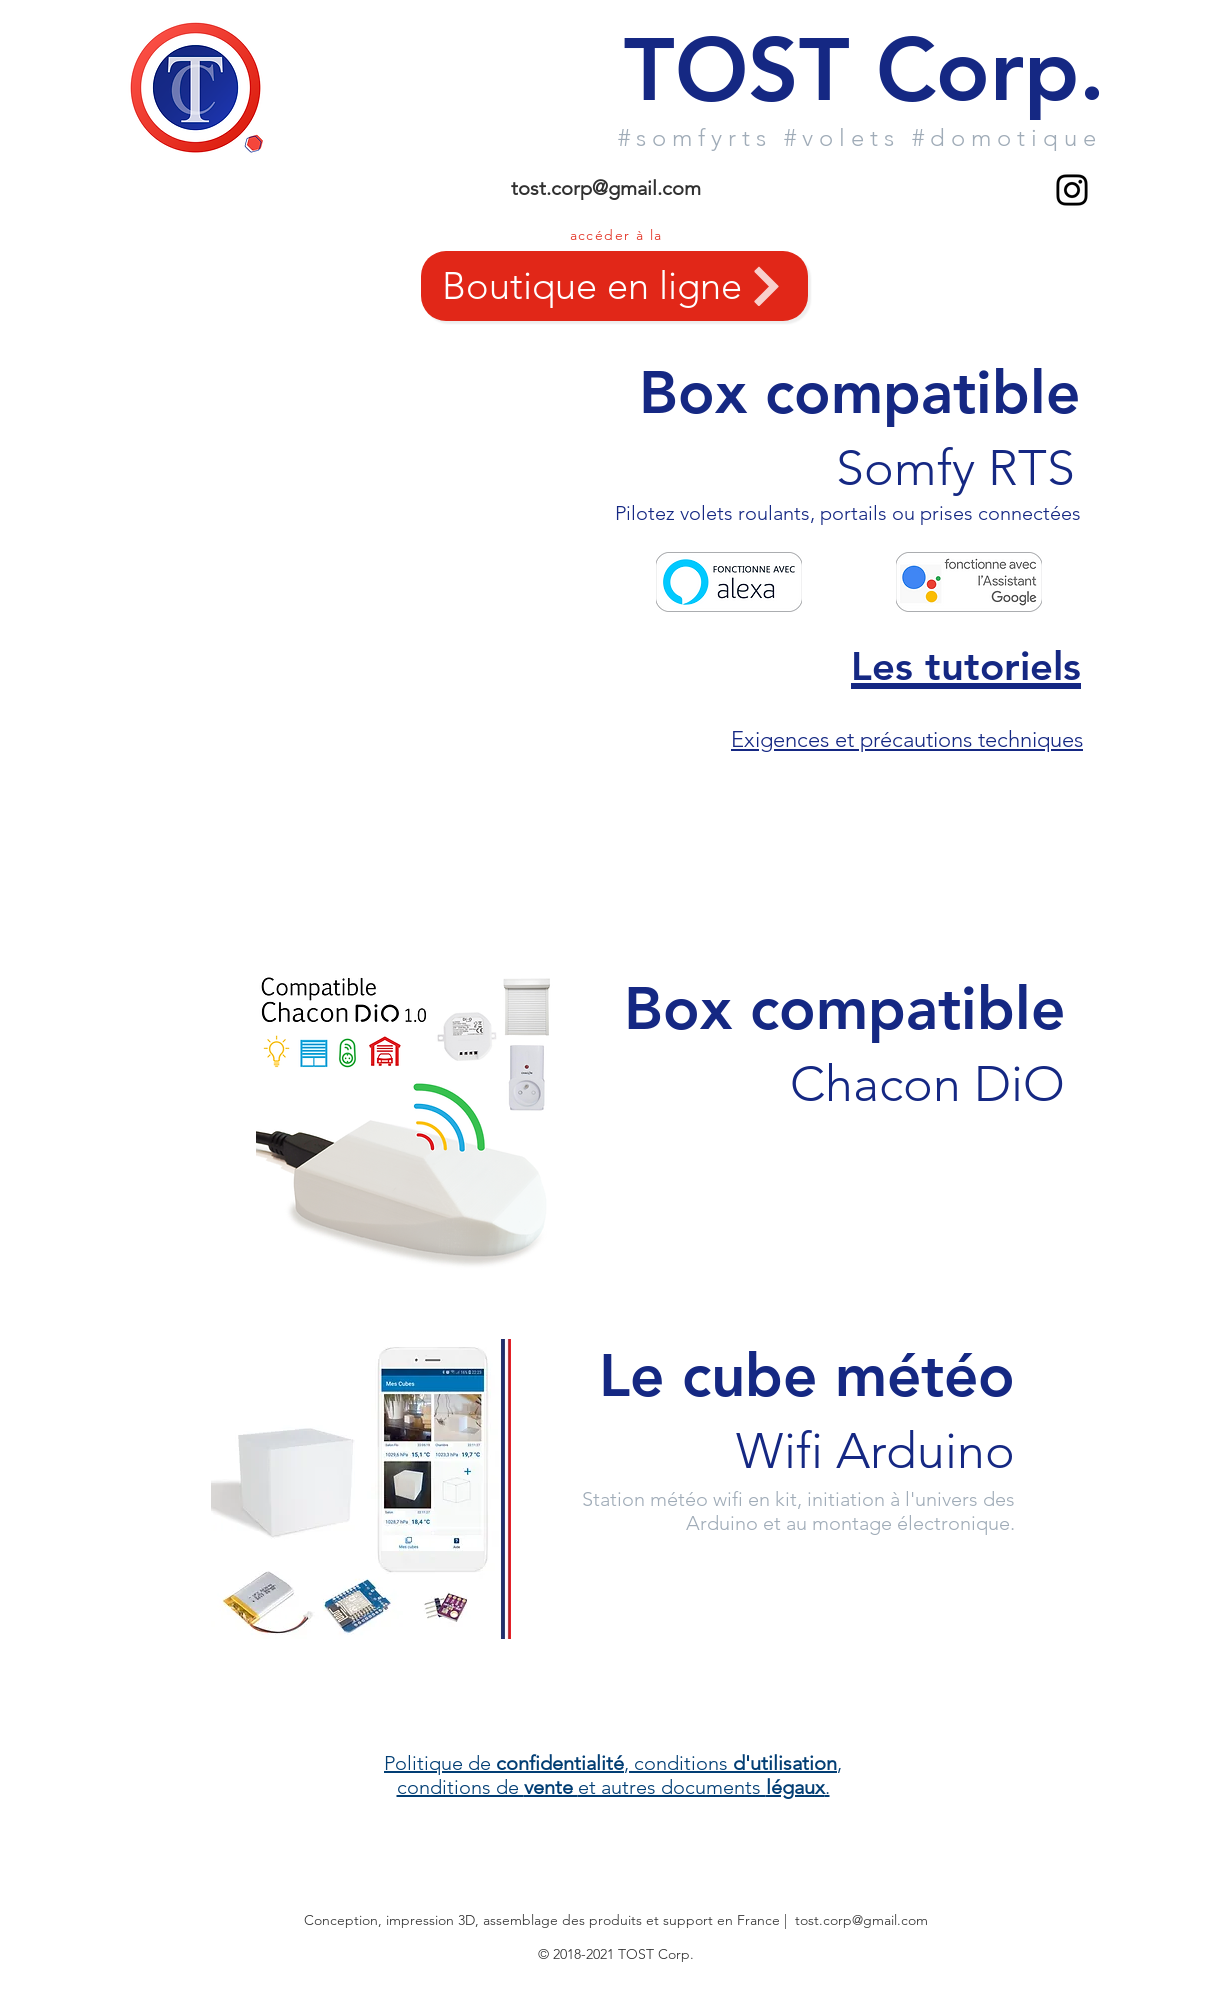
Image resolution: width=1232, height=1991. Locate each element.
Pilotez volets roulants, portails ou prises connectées (848, 513)
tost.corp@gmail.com (606, 188)
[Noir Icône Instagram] (1072, 190)
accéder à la (616, 235)
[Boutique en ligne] (614, 286)
